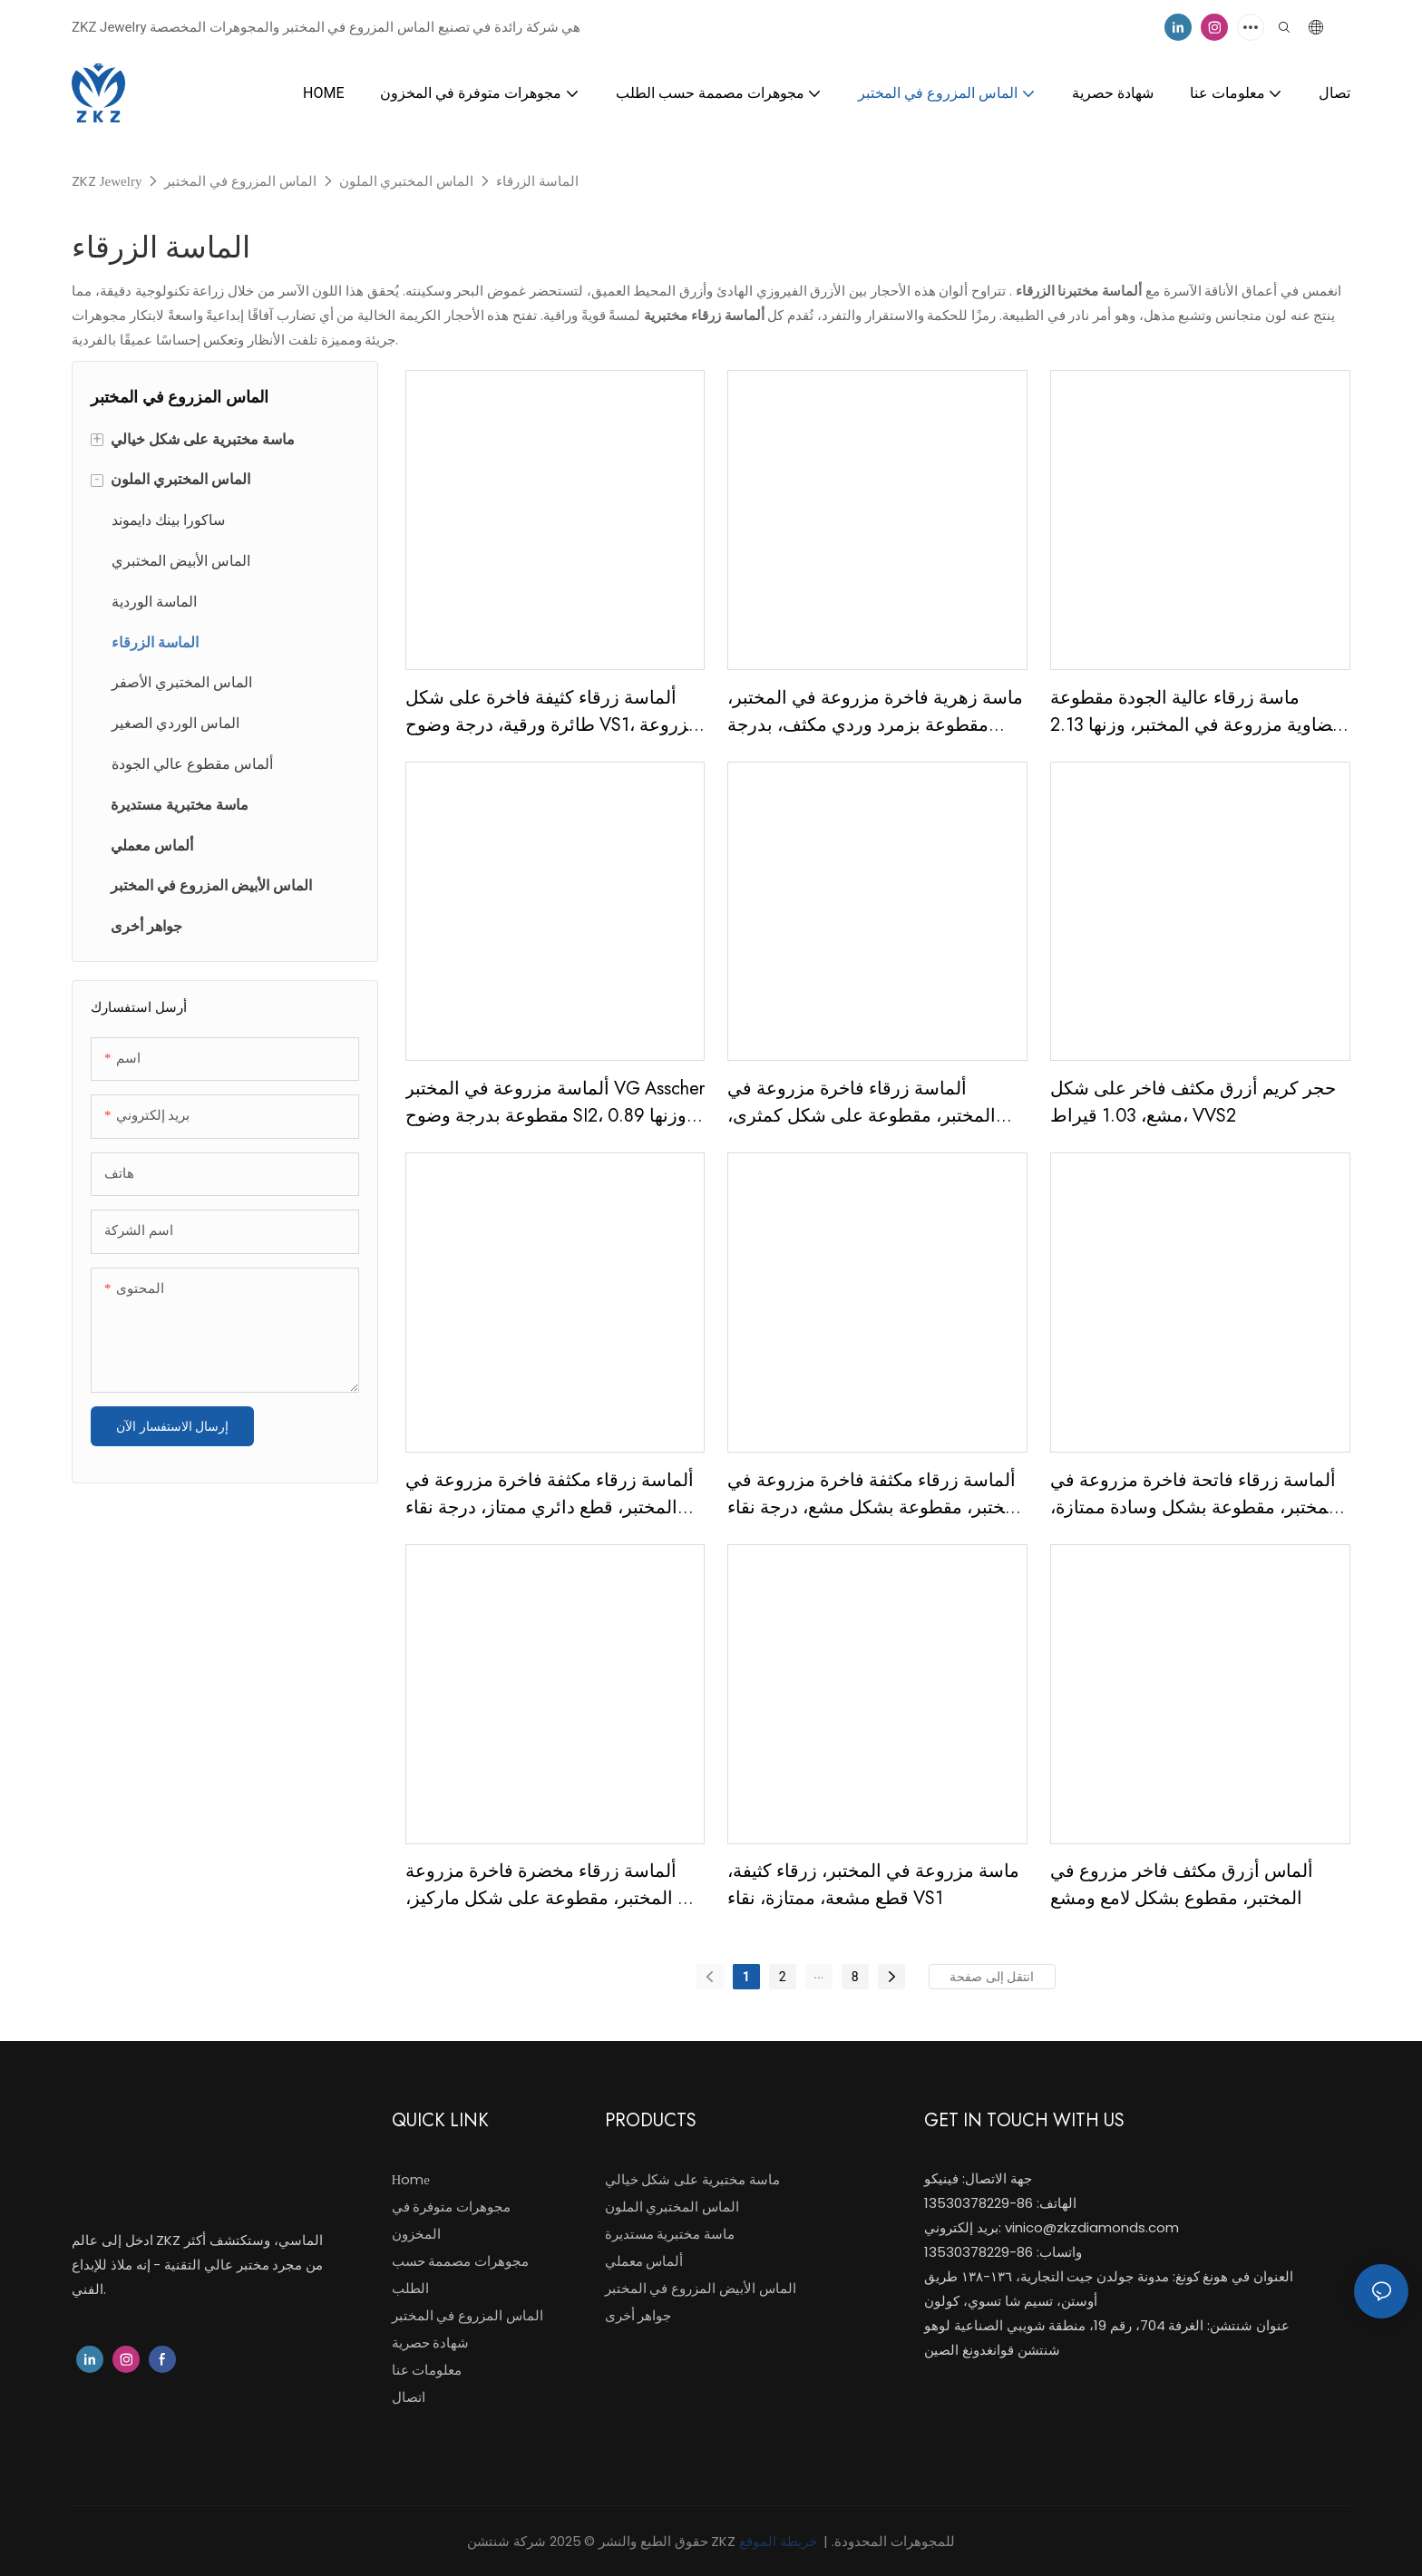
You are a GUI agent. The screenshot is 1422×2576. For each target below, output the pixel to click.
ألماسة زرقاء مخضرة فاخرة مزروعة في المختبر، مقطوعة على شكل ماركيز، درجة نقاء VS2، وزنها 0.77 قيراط (553, 1885)
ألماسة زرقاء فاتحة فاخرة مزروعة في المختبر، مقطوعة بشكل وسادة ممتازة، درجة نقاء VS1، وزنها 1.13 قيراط (1194, 1494)
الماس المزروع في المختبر (240, 180)
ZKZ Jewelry (106, 180)
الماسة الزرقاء (537, 180)
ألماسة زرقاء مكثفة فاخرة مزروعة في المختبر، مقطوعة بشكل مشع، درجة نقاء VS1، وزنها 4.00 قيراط (877, 1494)
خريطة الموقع (780, 2541)
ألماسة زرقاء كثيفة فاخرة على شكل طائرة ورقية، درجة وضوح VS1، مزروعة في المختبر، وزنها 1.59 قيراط (551, 712)
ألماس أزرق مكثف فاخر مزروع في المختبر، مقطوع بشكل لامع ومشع (1181, 1884)
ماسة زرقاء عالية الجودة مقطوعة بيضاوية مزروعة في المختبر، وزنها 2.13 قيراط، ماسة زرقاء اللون (1196, 712)
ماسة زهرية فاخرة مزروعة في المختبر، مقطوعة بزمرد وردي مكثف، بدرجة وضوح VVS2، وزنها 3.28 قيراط (875, 712)
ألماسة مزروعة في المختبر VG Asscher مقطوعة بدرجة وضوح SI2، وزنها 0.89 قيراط (555, 1102)
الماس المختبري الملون (406, 180)
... (818, 1974)
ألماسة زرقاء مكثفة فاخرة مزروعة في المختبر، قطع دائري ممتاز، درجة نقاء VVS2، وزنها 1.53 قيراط (549, 1494)
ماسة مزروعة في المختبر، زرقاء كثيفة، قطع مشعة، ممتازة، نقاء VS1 (873, 1884)
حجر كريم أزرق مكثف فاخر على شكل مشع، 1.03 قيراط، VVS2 (1193, 1102)
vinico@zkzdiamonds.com (1092, 2227)
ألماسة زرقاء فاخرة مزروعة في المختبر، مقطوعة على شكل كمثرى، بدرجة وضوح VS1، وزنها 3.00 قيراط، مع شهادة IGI (865, 1102)
